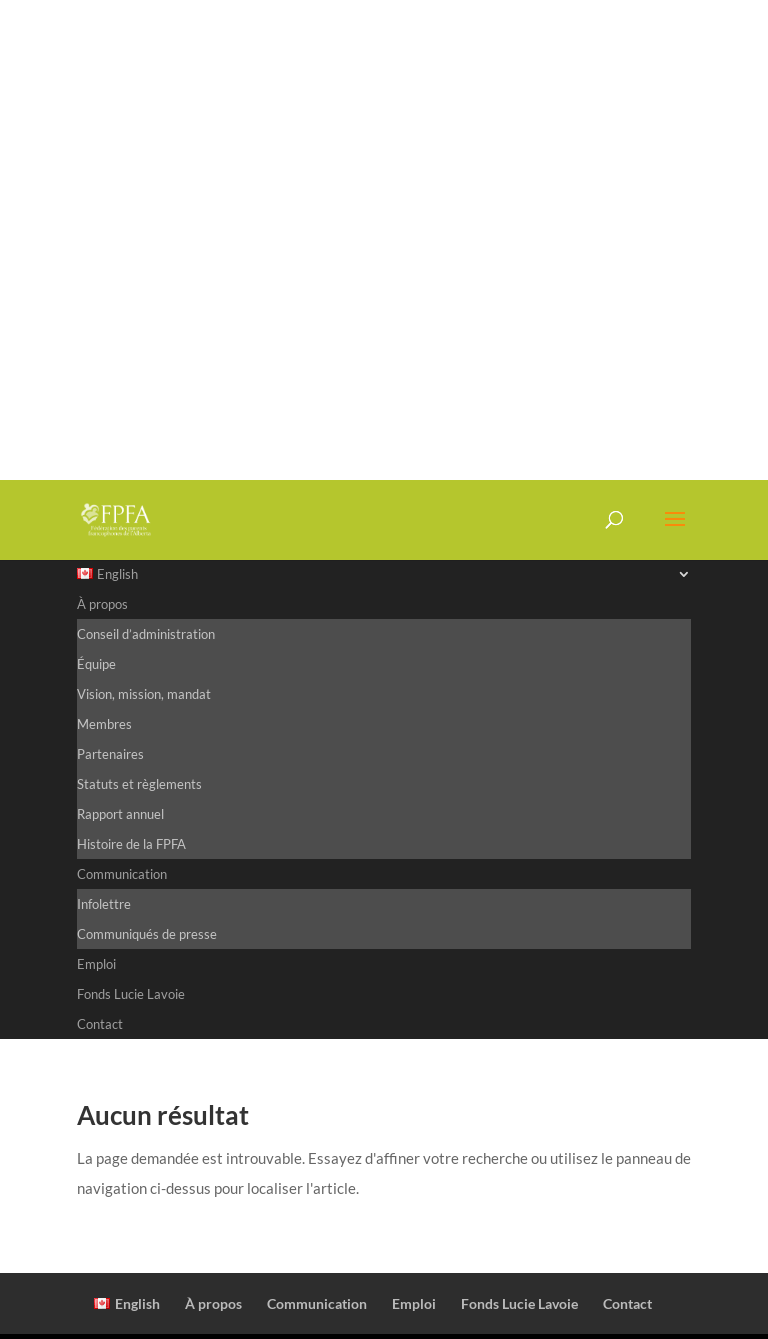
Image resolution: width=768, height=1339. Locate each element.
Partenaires (110, 754)
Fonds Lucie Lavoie (131, 994)
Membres (104, 724)
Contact (100, 1024)
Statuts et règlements (139, 784)
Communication (122, 874)
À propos (102, 604)
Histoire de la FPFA (131, 844)
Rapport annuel (120, 814)
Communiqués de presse (147, 934)
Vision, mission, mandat (144, 694)
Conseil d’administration (146, 634)
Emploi (96, 964)
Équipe (96, 664)
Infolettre (104, 904)
